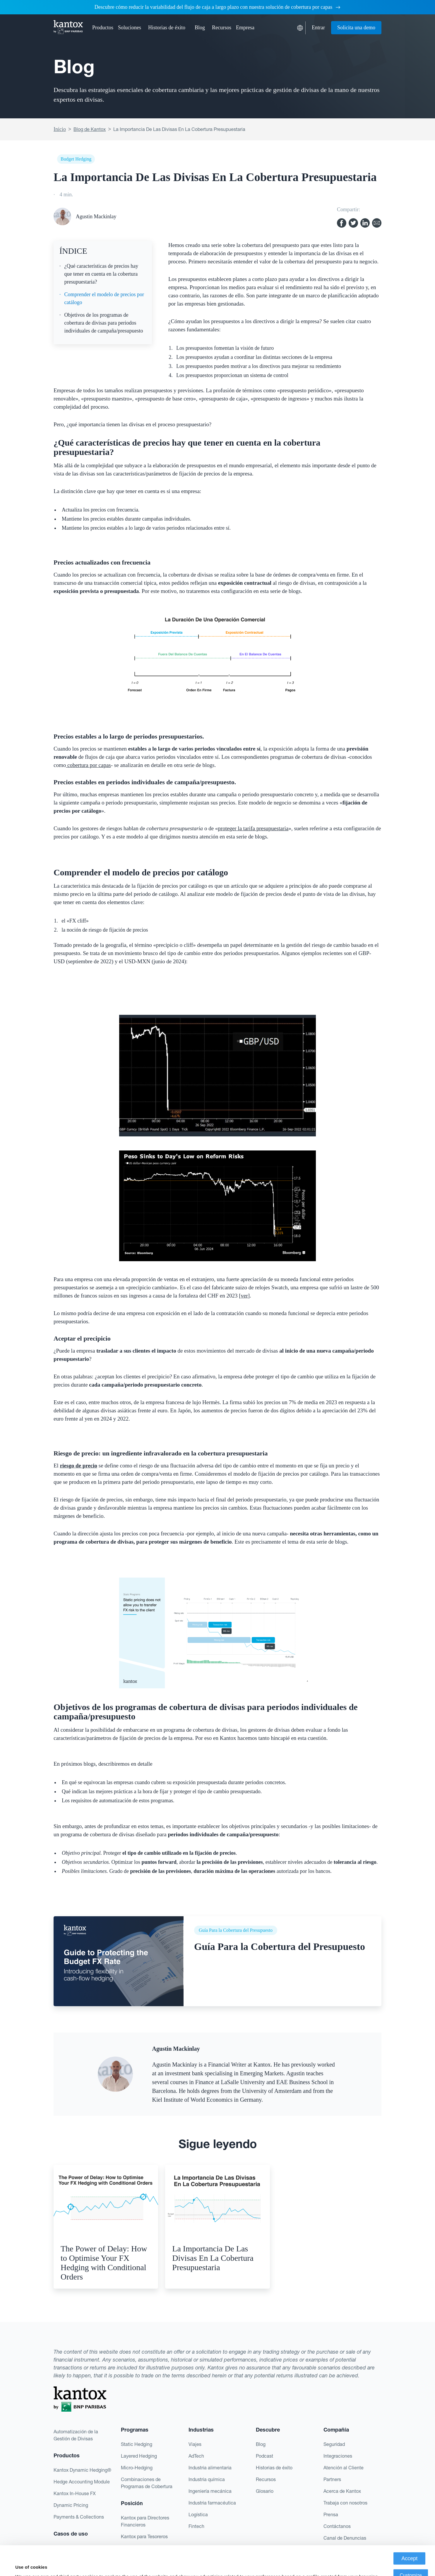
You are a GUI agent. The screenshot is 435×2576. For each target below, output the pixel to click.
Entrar (318, 27)
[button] (103, 27)
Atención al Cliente (343, 2468)
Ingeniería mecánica (210, 2491)
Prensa (330, 2514)
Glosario (264, 2491)
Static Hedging (136, 2444)
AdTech (196, 2456)
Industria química (207, 2479)
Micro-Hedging (137, 2468)
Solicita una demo (356, 27)
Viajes (195, 2444)
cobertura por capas (88, 765)
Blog (200, 27)
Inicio (60, 129)
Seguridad (334, 2444)
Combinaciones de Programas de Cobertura (146, 2482)
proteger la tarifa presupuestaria (253, 828)
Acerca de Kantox (342, 2491)
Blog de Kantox (89, 129)
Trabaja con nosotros (345, 2503)
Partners (332, 2479)
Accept (409, 2529)
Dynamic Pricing (71, 2505)
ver (244, 1296)
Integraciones (337, 2456)
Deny (410, 2562)
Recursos (266, 2479)
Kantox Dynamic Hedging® (82, 2470)
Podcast (264, 2456)
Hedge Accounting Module (82, 2482)
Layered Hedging (139, 2456)
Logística (198, 2514)
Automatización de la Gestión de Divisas (76, 2435)
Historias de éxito (166, 27)
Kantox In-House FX (75, 2493)
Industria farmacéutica (212, 2503)
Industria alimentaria (210, 2468)
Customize (411, 2545)
